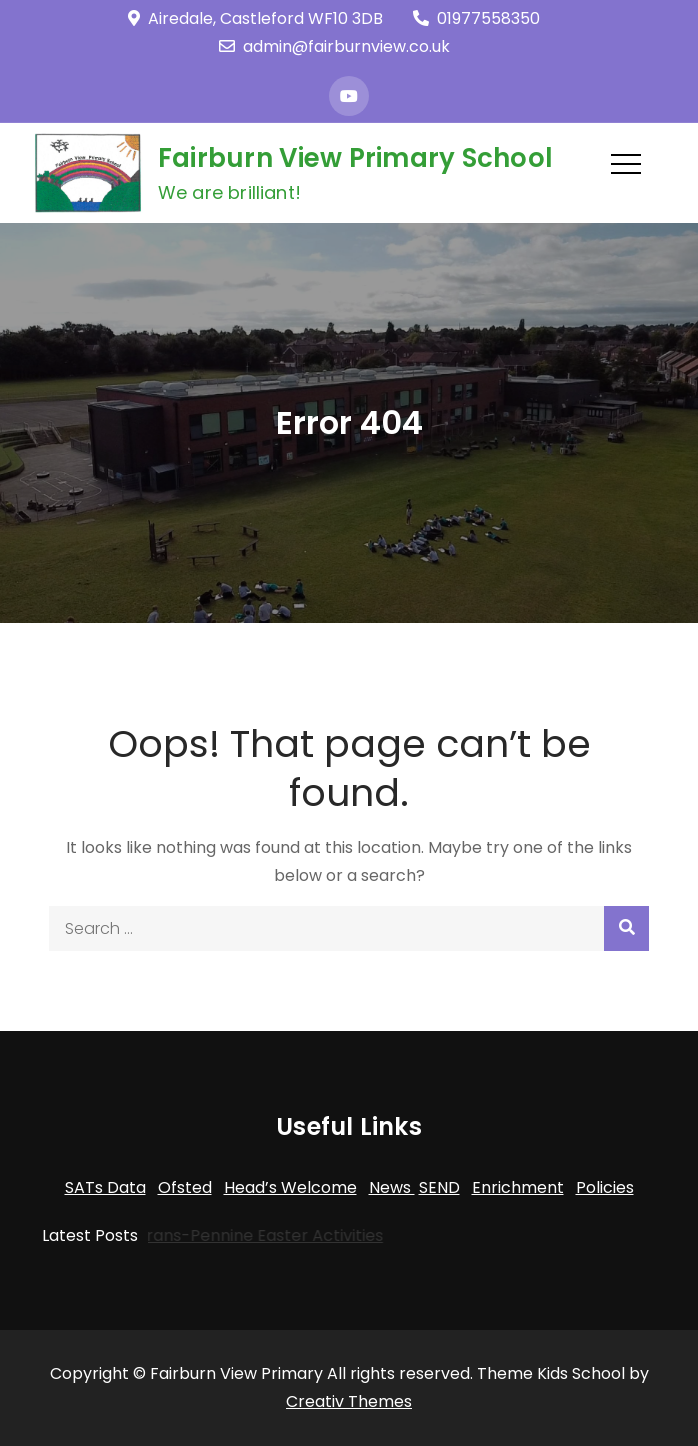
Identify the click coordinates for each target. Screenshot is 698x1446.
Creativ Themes (349, 1401)
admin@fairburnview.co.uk (334, 46)
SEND (439, 1187)
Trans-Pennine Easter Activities (252, 1235)
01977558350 (476, 18)
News (392, 1187)
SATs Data (105, 1187)
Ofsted (185, 1187)
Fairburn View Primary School (355, 158)
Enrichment (518, 1187)
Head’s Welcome (290, 1187)
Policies (605, 1187)
